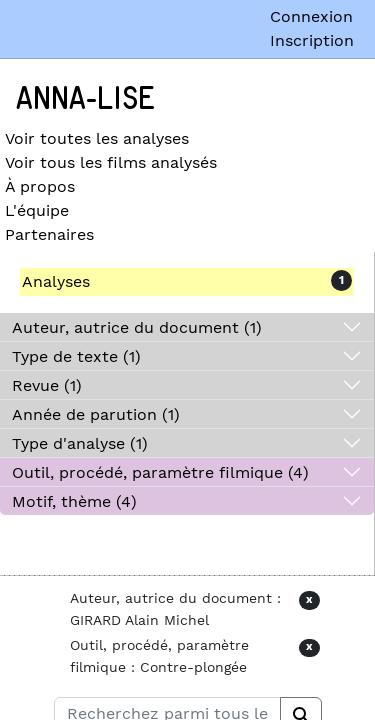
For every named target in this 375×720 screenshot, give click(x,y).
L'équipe (37, 210)
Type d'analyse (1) (80, 443)
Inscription (312, 40)
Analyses (56, 281)
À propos (40, 186)
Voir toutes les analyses (97, 138)
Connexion (311, 16)
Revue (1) (47, 385)
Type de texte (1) (76, 356)
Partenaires (49, 234)
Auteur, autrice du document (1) (137, 327)
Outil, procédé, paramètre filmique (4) (160, 472)
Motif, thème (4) (74, 501)
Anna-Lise (85, 99)
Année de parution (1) (96, 414)
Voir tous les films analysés (111, 162)
